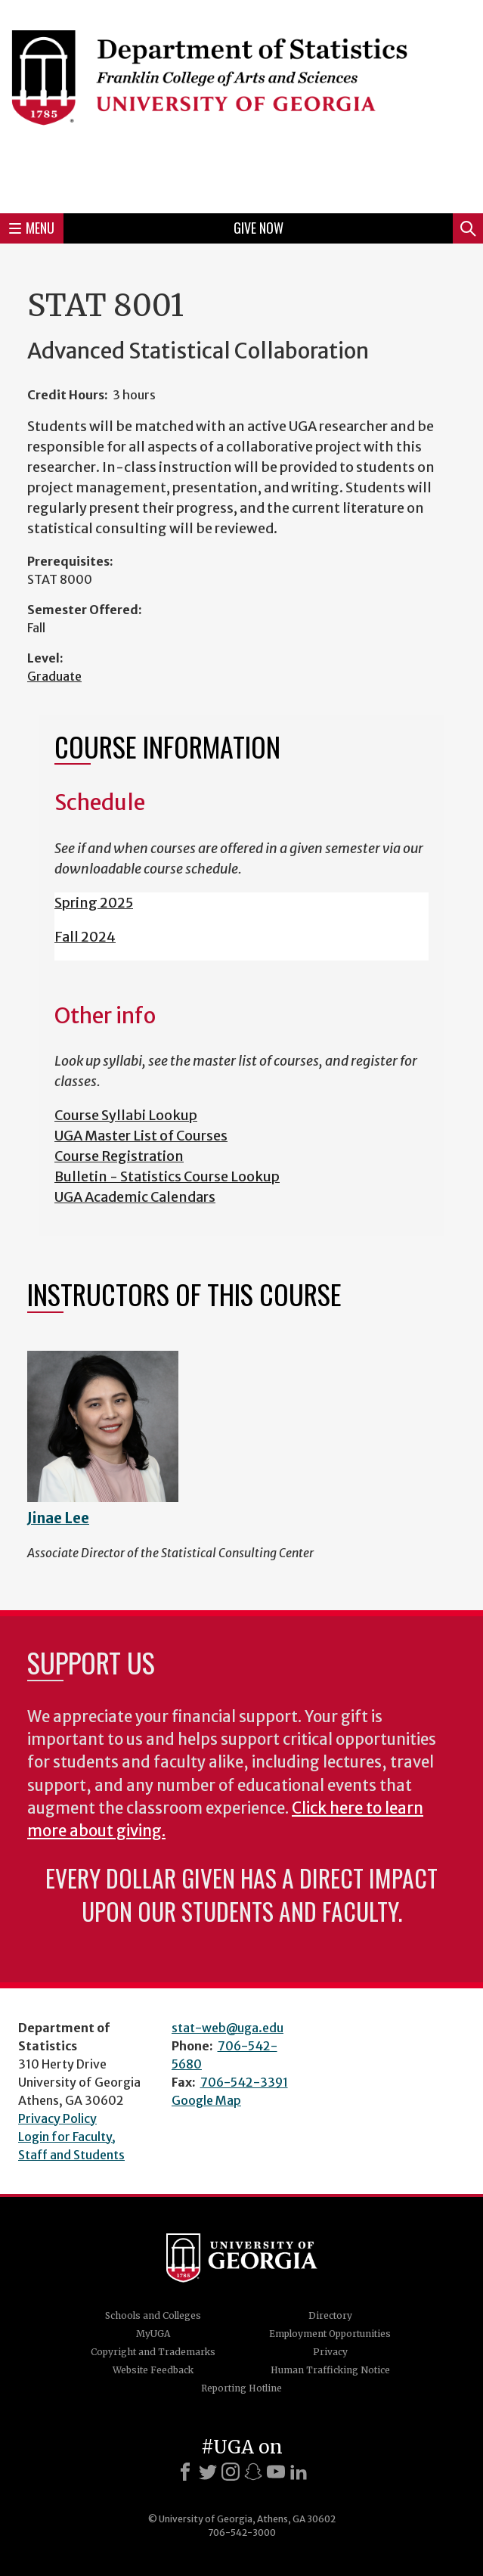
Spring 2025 (93, 902)
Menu (31, 227)
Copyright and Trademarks (153, 2351)
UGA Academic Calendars (134, 1197)
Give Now (258, 227)
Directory (330, 2315)
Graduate (54, 676)
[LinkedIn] (298, 2472)
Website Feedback (153, 2370)
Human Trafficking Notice (330, 2370)
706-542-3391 (244, 2082)
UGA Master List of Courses (141, 1135)
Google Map (206, 2100)
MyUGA (153, 2333)
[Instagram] (230, 2472)
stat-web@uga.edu (227, 2027)
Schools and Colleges (153, 2315)
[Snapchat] (253, 2472)
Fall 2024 (85, 936)
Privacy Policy (57, 2118)
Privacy (330, 2351)
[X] (208, 2472)
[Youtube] (276, 2472)
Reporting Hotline (241, 2388)
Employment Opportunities (330, 2333)
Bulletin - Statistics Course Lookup (167, 1176)
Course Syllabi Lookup (125, 1115)
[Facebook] (185, 2472)
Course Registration (119, 1156)
